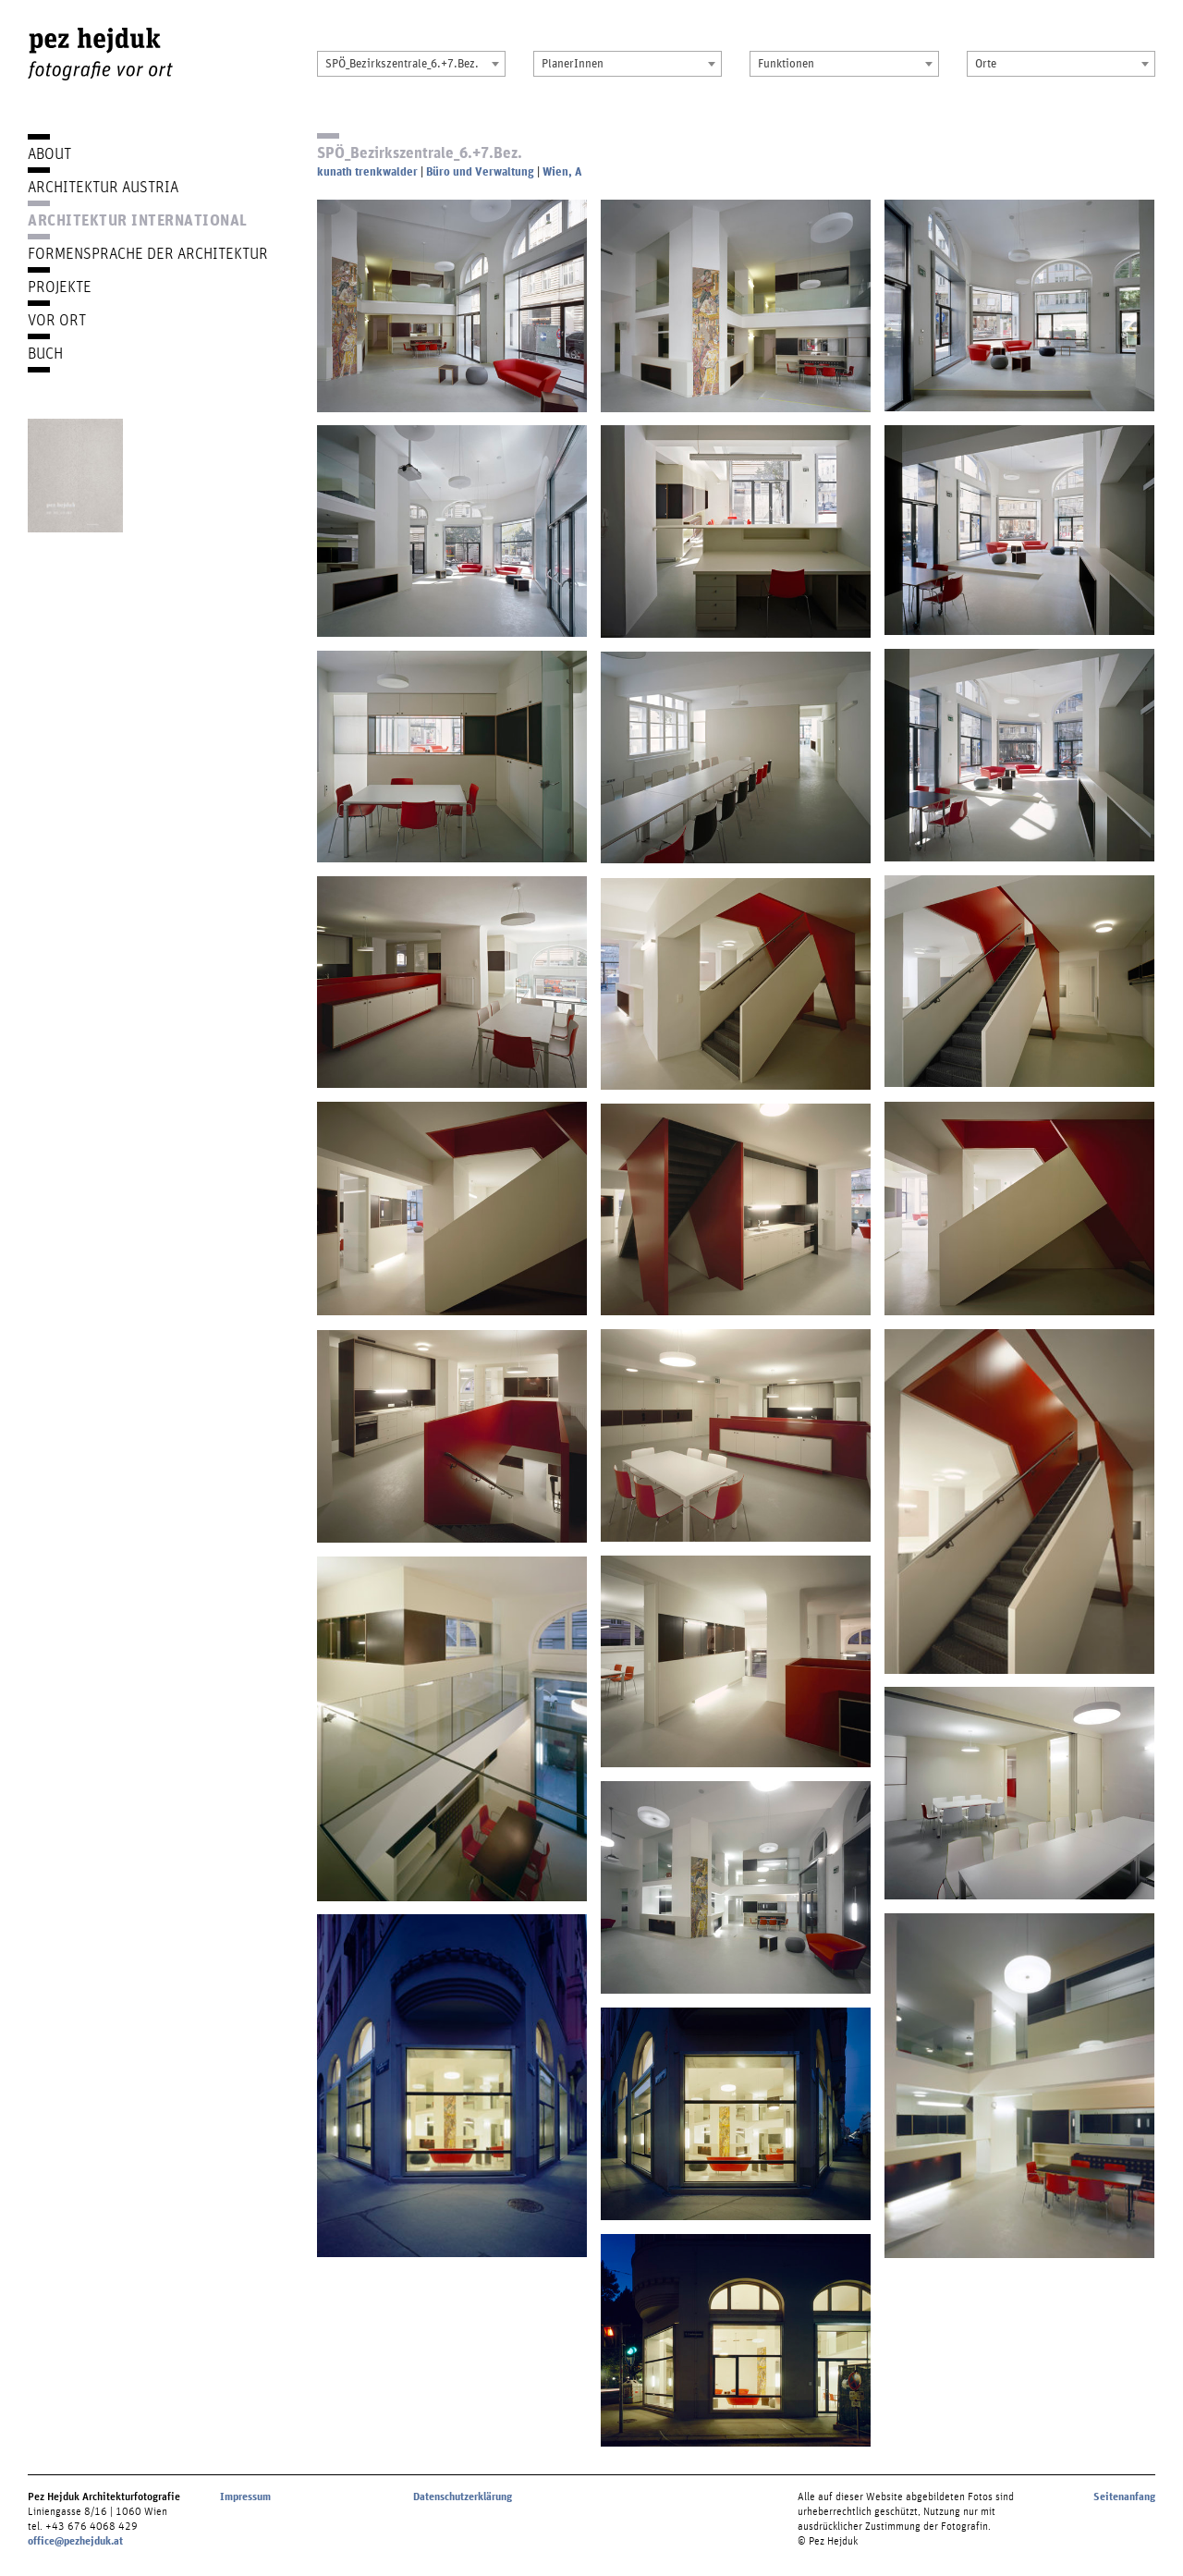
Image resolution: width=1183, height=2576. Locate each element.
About (49, 153)
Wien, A (562, 171)
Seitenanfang (1124, 2496)
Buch (45, 352)
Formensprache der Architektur (148, 252)
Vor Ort (57, 319)
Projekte (59, 286)
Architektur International (138, 219)
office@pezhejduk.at (75, 2540)
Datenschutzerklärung (462, 2496)
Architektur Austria (103, 186)
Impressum (245, 2496)
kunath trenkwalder (367, 171)
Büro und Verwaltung (480, 171)
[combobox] (411, 64)
